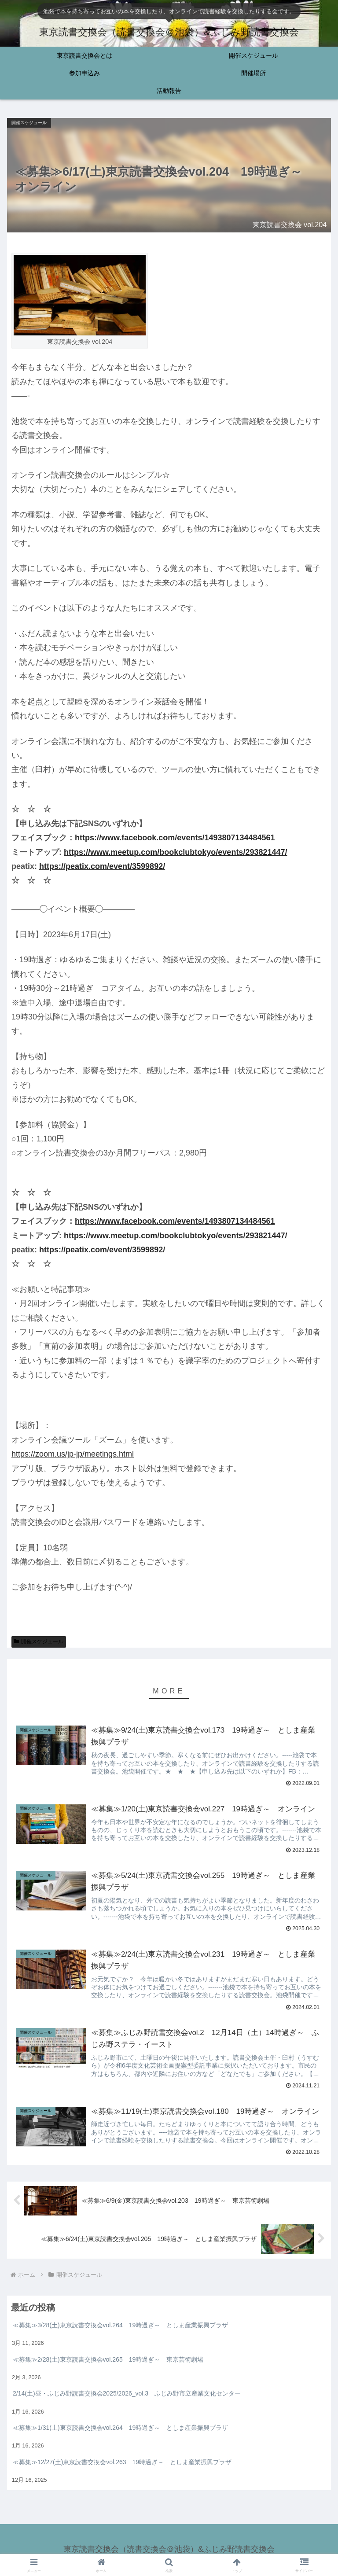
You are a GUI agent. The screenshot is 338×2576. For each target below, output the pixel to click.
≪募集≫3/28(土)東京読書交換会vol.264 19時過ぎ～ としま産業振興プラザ (120, 2325)
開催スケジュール (38, 1641)
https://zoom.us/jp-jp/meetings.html (72, 1454)
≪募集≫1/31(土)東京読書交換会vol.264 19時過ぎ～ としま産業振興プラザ (120, 2428)
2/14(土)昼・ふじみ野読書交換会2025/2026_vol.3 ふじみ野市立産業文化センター (127, 2394)
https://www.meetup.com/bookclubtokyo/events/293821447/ (175, 852)
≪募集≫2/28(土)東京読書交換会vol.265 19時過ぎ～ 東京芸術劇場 (108, 2360)
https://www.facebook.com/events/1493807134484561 (175, 837)
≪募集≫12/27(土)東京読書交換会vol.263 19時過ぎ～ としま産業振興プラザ (122, 2462)
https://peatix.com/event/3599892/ (102, 866)
